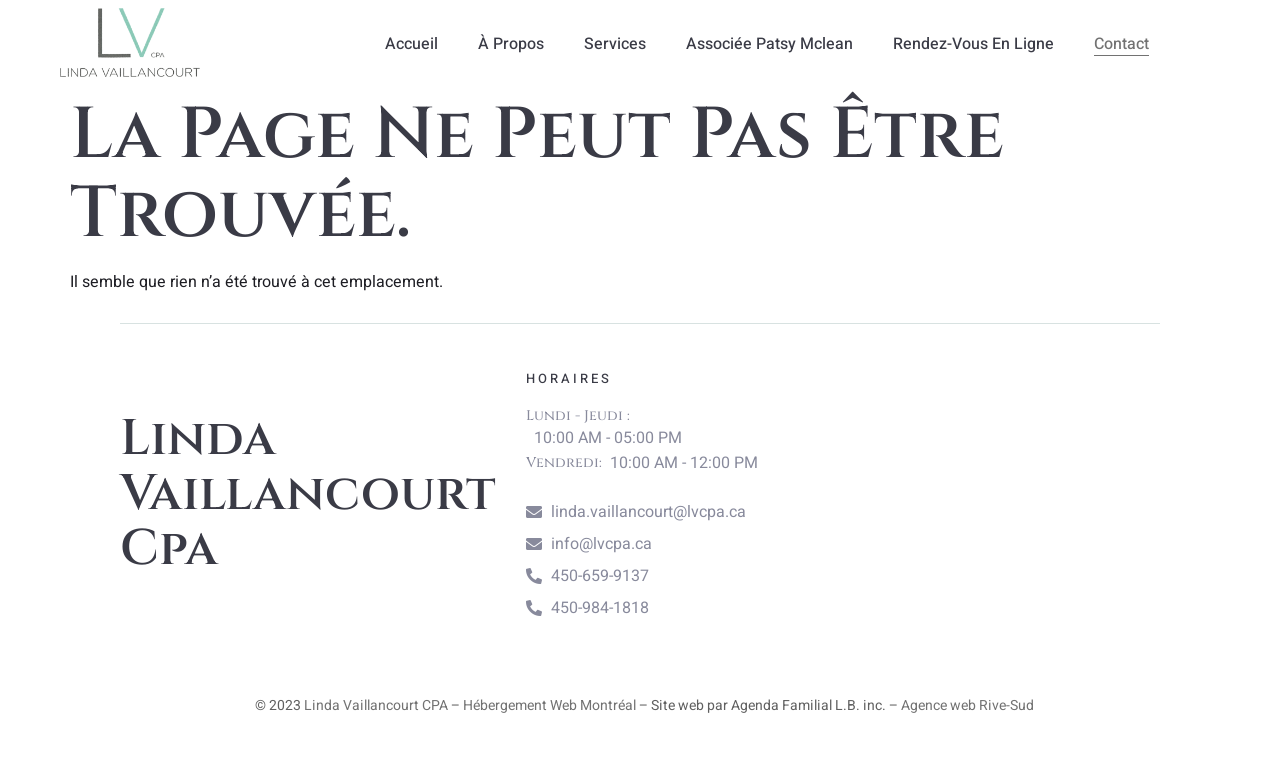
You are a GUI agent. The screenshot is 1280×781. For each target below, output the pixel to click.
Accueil (411, 44)
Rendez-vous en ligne (973, 44)
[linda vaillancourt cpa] (1002, 495)
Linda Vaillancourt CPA (376, 705)
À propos (511, 44)
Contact (1121, 44)
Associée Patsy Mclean (769, 44)
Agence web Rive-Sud (967, 705)
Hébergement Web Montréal (549, 705)
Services (615, 44)
